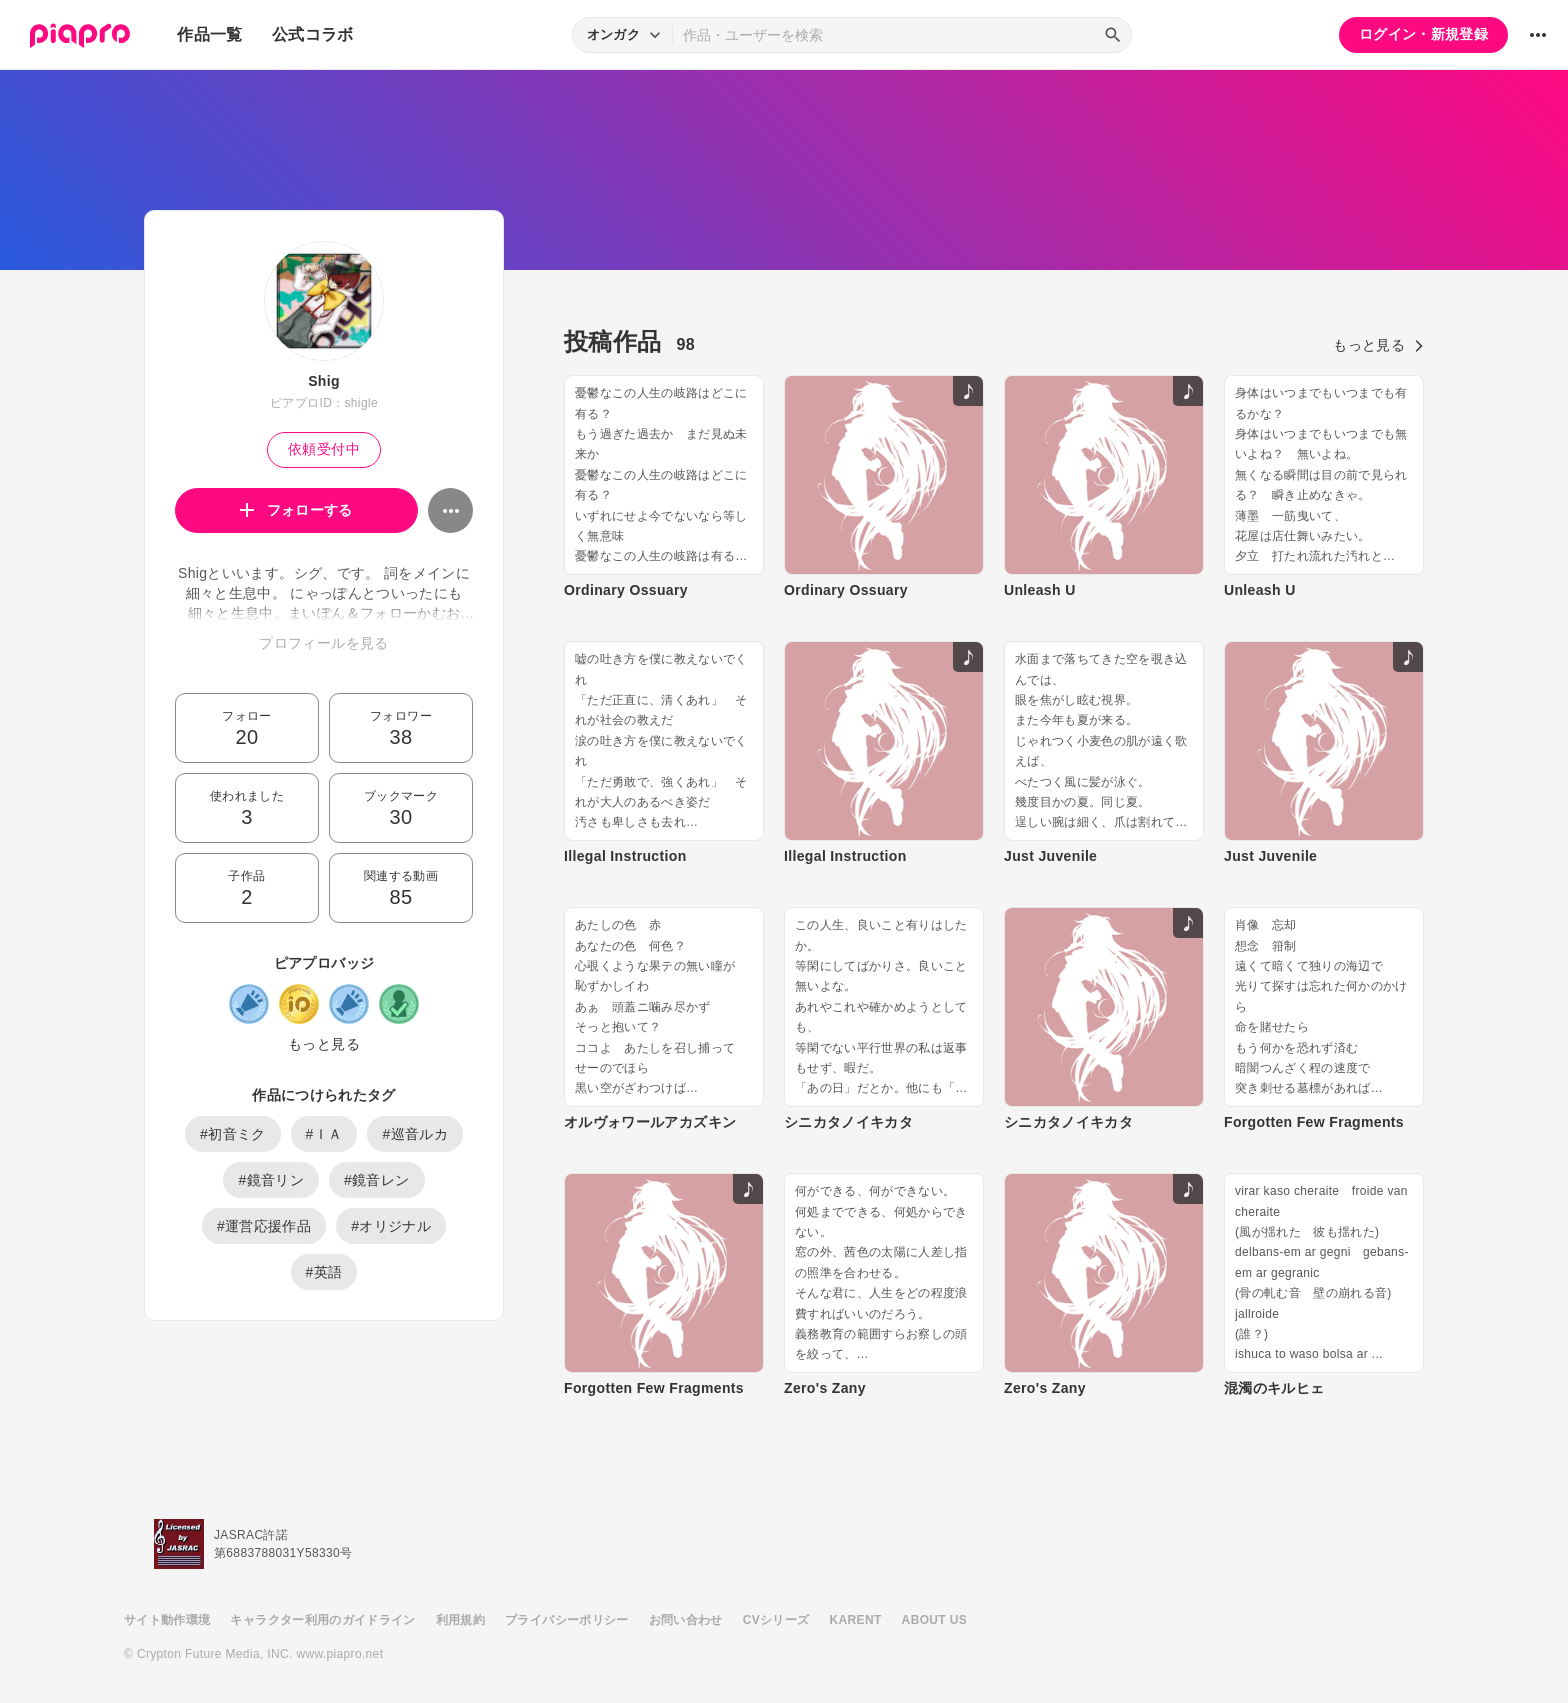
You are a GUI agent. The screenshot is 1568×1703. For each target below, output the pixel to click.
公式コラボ (313, 34)
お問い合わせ (686, 1620)
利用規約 (460, 1620)
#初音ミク (233, 1134)
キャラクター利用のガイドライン (322, 1620)
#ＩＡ (324, 1134)
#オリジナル (391, 1226)
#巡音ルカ (415, 1134)
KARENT (856, 1620)
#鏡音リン (271, 1180)
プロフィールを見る (323, 643)
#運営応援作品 (264, 1226)
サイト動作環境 (167, 1620)
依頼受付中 (324, 449)
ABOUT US (934, 1620)
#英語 (324, 1272)
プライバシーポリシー (567, 1620)
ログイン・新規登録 (1423, 34)
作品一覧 (209, 34)
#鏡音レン (377, 1180)
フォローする (296, 510)
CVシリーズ (776, 1620)
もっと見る (324, 1044)
